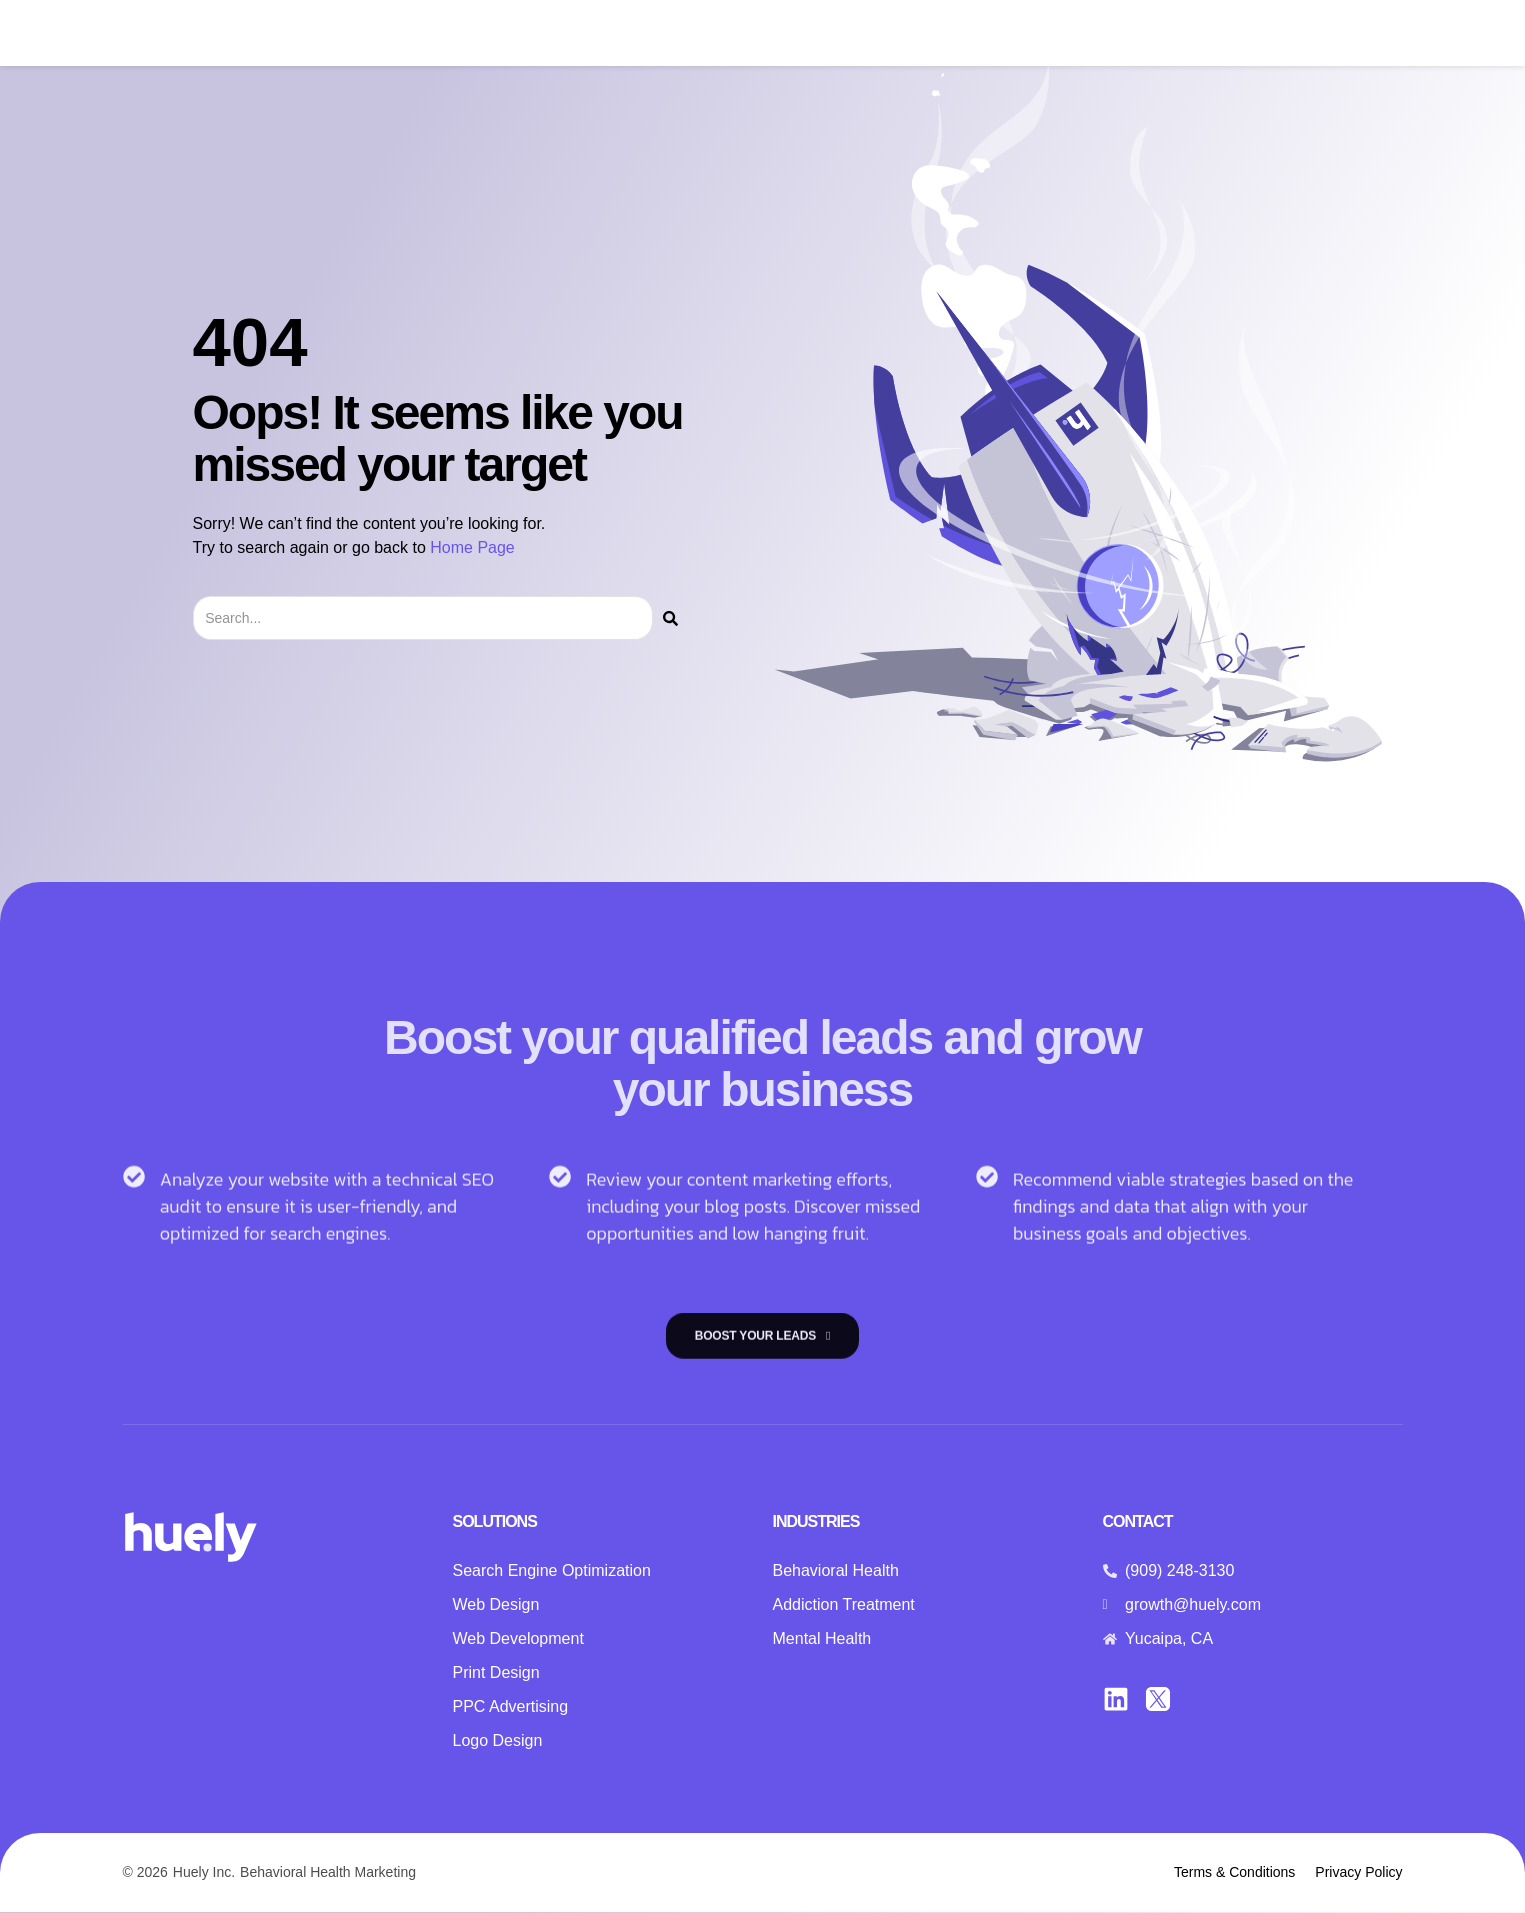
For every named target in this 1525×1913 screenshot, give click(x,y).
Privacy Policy (1358, 1873)
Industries (768, 34)
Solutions (655, 33)
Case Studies (894, 33)
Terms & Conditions (1234, 1873)
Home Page (472, 547)
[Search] (670, 618)
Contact (1088, 33)
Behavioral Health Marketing (328, 1873)
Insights (1001, 33)
